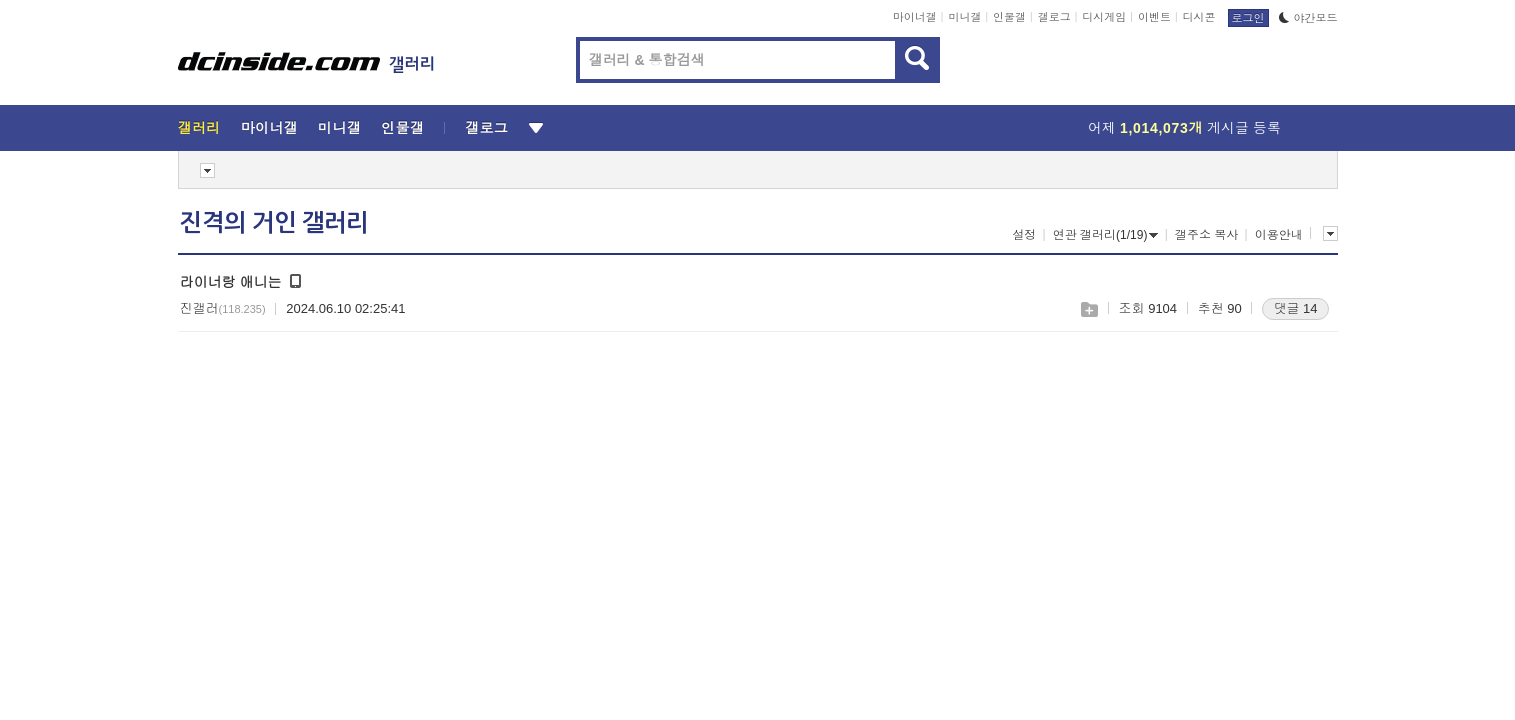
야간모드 (1308, 18)
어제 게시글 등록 (1184, 128)
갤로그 (1054, 17)
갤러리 (199, 128)
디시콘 (1199, 17)
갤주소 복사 (1206, 235)
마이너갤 (915, 17)
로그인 (1248, 18)
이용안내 (1279, 235)
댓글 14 (1295, 308)
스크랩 (1088, 309)
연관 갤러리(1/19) (1106, 235)
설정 (1024, 235)
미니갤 (964, 17)
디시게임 (1104, 17)
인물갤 (1009, 17)
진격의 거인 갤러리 (274, 223)
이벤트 (1154, 17)
